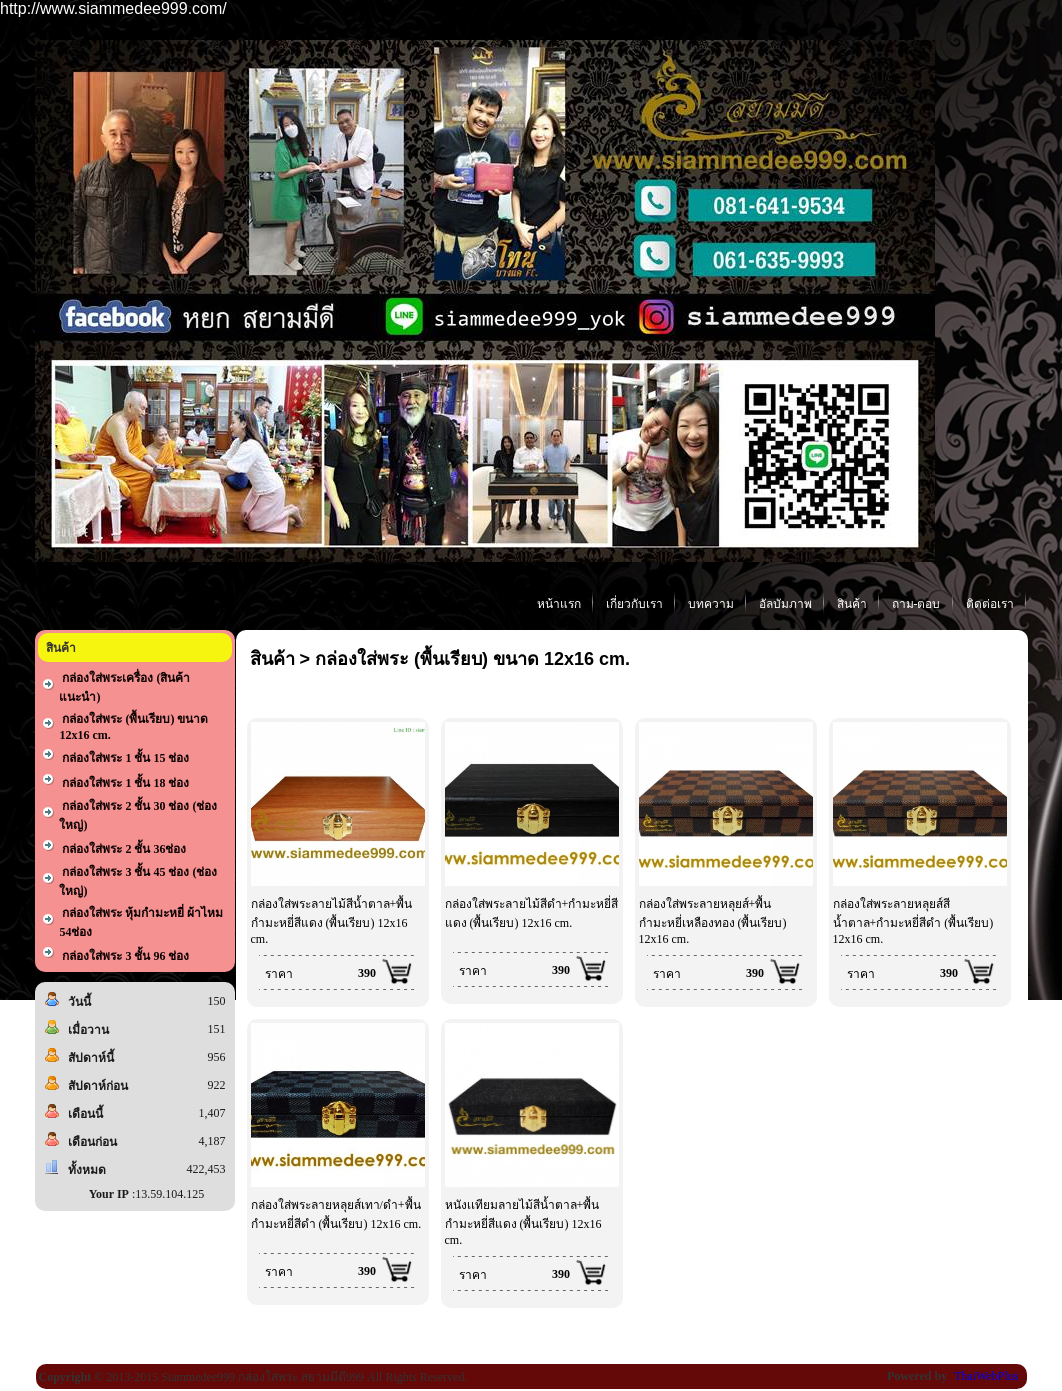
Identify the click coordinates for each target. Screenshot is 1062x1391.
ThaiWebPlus (986, 1376)
